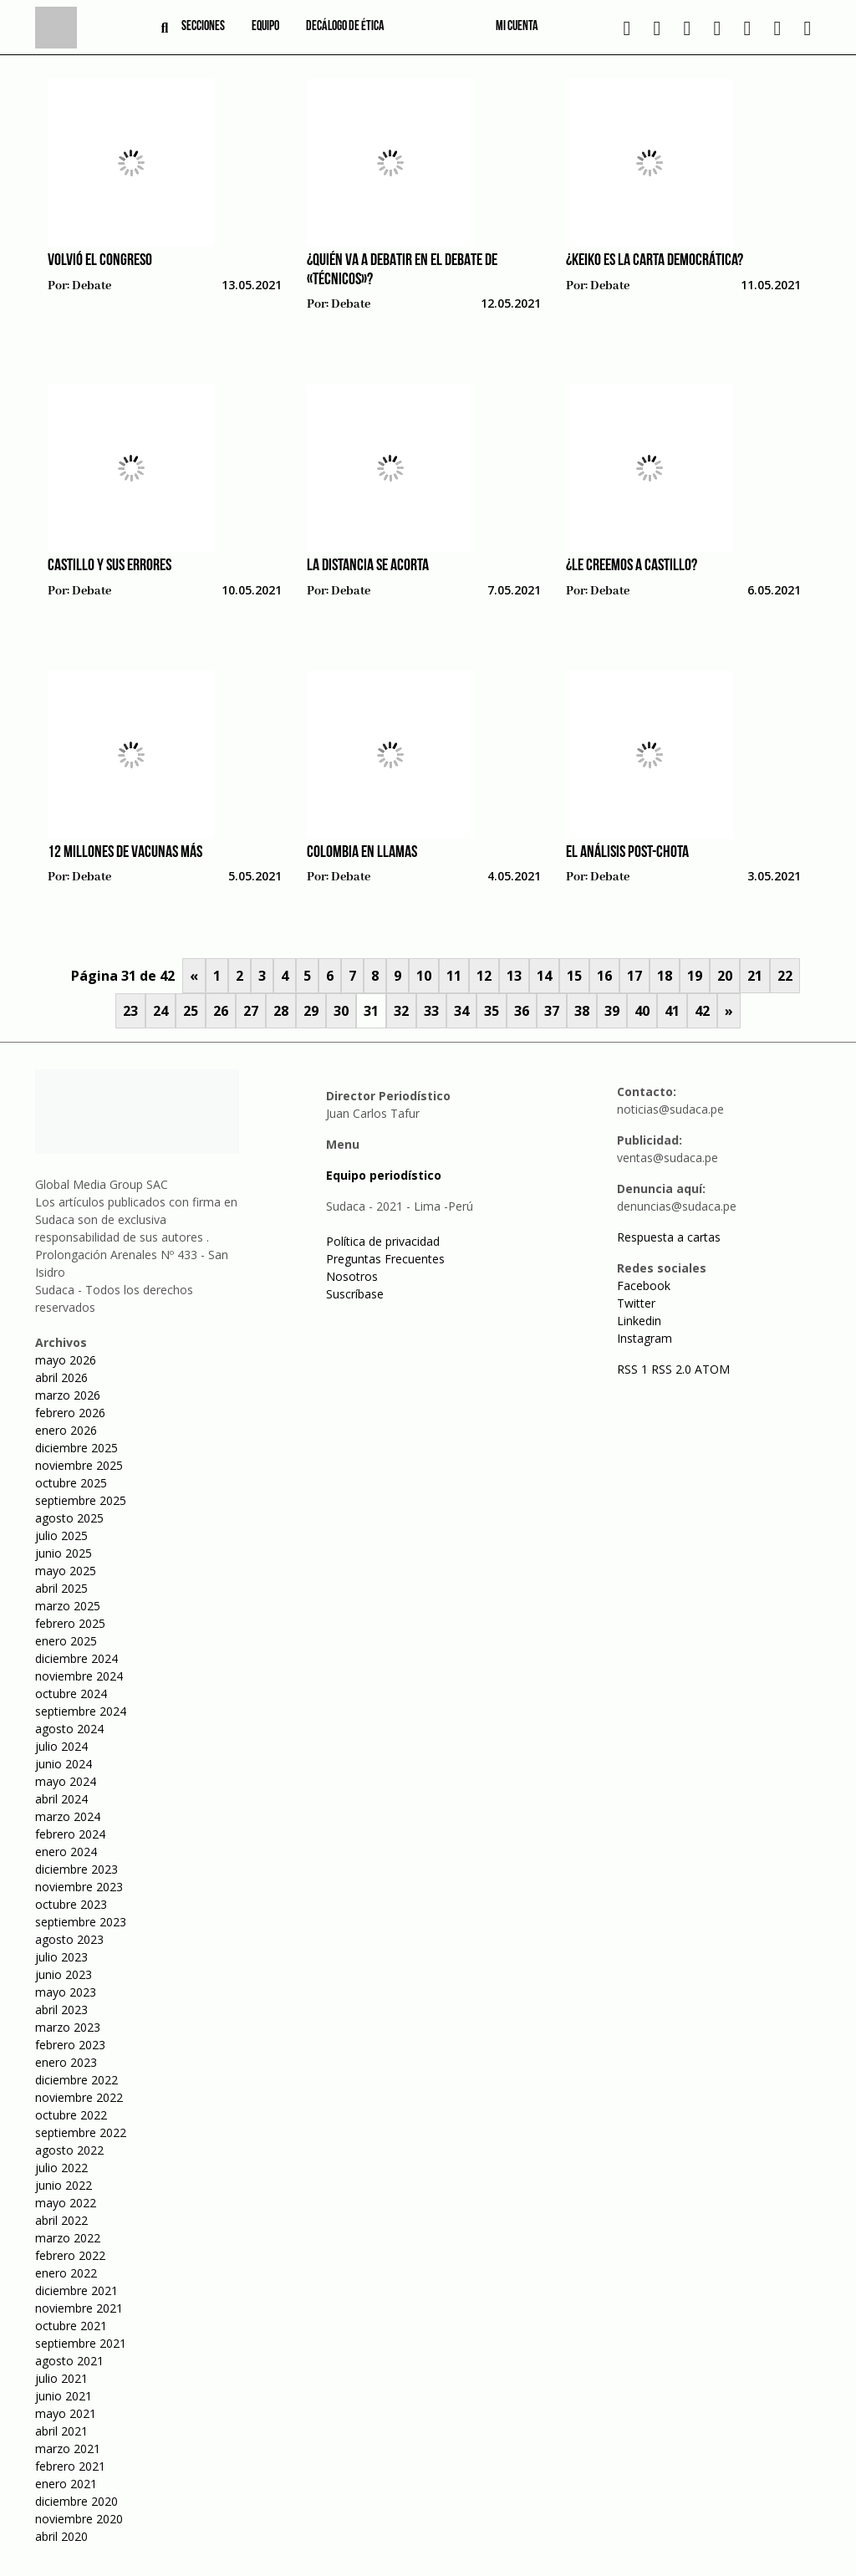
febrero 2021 (70, 2466)
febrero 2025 (70, 1623)
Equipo (265, 26)
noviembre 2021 (79, 2308)
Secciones (203, 26)
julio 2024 (61, 1746)
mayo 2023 (65, 1992)
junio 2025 (63, 1553)
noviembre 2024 (79, 1676)
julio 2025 (61, 1535)
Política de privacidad (383, 1241)
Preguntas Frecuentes (385, 1259)
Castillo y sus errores (109, 566)
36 (521, 1011)
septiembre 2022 (80, 2132)
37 (551, 1011)
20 (724, 976)
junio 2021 (63, 2396)
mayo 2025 (65, 1571)
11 (453, 976)
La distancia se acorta (368, 566)
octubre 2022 (71, 2115)
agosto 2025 (69, 1518)
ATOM (712, 1369)
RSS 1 (634, 1369)
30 (341, 1011)
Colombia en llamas (362, 852)
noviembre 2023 (79, 1887)
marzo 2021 (67, 2448)
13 (514, 976)
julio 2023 (61, 1957)
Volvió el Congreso (100, 260)
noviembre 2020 (79, 2519)
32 (401, 1011)
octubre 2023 (71, 1904)
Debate (91, 285)
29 (310, 1011)
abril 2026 (61, 1377)
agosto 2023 (69, 1939)
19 (694, 976)
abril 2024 (61, 1799)
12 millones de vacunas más (125, 852)
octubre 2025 (71, 1483)
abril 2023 (61, 2009)
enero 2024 (66, 1851)
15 (574, 976)
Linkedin (639, 1321)
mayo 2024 (65, 1781)
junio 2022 (63, 2185)
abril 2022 (61, 2220)
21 (754, 976)
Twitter (636, 1303)
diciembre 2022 (76, 2080)
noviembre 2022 (79, 2097)
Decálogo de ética (345, 26)
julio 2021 (61, 2378)
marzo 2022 (67, 2238)
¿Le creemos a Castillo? (631, 566)
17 (634, 976)
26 (220, 1011)
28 (280, 1011)
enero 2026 (66, 1430)
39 (611, 1011)
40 (642, 1011)
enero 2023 (66, 2062)
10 (423, 976)
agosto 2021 (69, 2361)
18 (664, 976)
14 (544, 976)
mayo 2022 (65, 2203)
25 (190, 1011)
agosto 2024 (69, 1729)
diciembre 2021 (76, 2290)
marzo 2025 (67, 1606)
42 (702, 1011)
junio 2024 (63, 1764)
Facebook (643, 1285)
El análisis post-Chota (627, 852)
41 (672, 1011)
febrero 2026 (70, 1413)
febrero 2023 (70, 2045)
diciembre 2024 (76, 1658)
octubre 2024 (71, 1693)
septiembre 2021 (80, 2343)
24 (160, 1011)
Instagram (644, 1338)
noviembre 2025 (79, 1465)
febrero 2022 (70, 2255)
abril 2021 (61, 2431)
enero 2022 (66, 2273)
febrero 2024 (70, 1834)
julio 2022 (61, 2168)
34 (461, 1011)
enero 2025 (66, 1641)
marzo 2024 (67, 1816)
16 (604, 976)
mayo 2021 (65, 2413)
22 (784, 976)
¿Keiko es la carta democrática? (654, 260)
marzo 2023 (67, 2027)
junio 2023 (63, 1974)
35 (491, 1011)
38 (581, 1011)
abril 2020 (61, 2536)
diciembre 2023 (76, 1869)
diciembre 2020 (76, 2501)
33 (431, 1011)
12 (484, 976)
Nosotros (352, 1276)
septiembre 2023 (80, 1922)
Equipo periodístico (383, 1175)
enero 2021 (66, 2484)
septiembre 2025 (80, 1500)
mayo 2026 (65, 1360)
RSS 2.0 (671, 1369)
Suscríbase (355, 1294)
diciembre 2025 (76, 1448)
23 (130, 1011)
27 (250, 1011)
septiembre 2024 (80, 1711)
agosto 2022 (69, 2150)
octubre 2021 (71, 2326)
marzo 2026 (67, 1395)
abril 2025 (61, 1588)
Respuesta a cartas (669, 1237)
